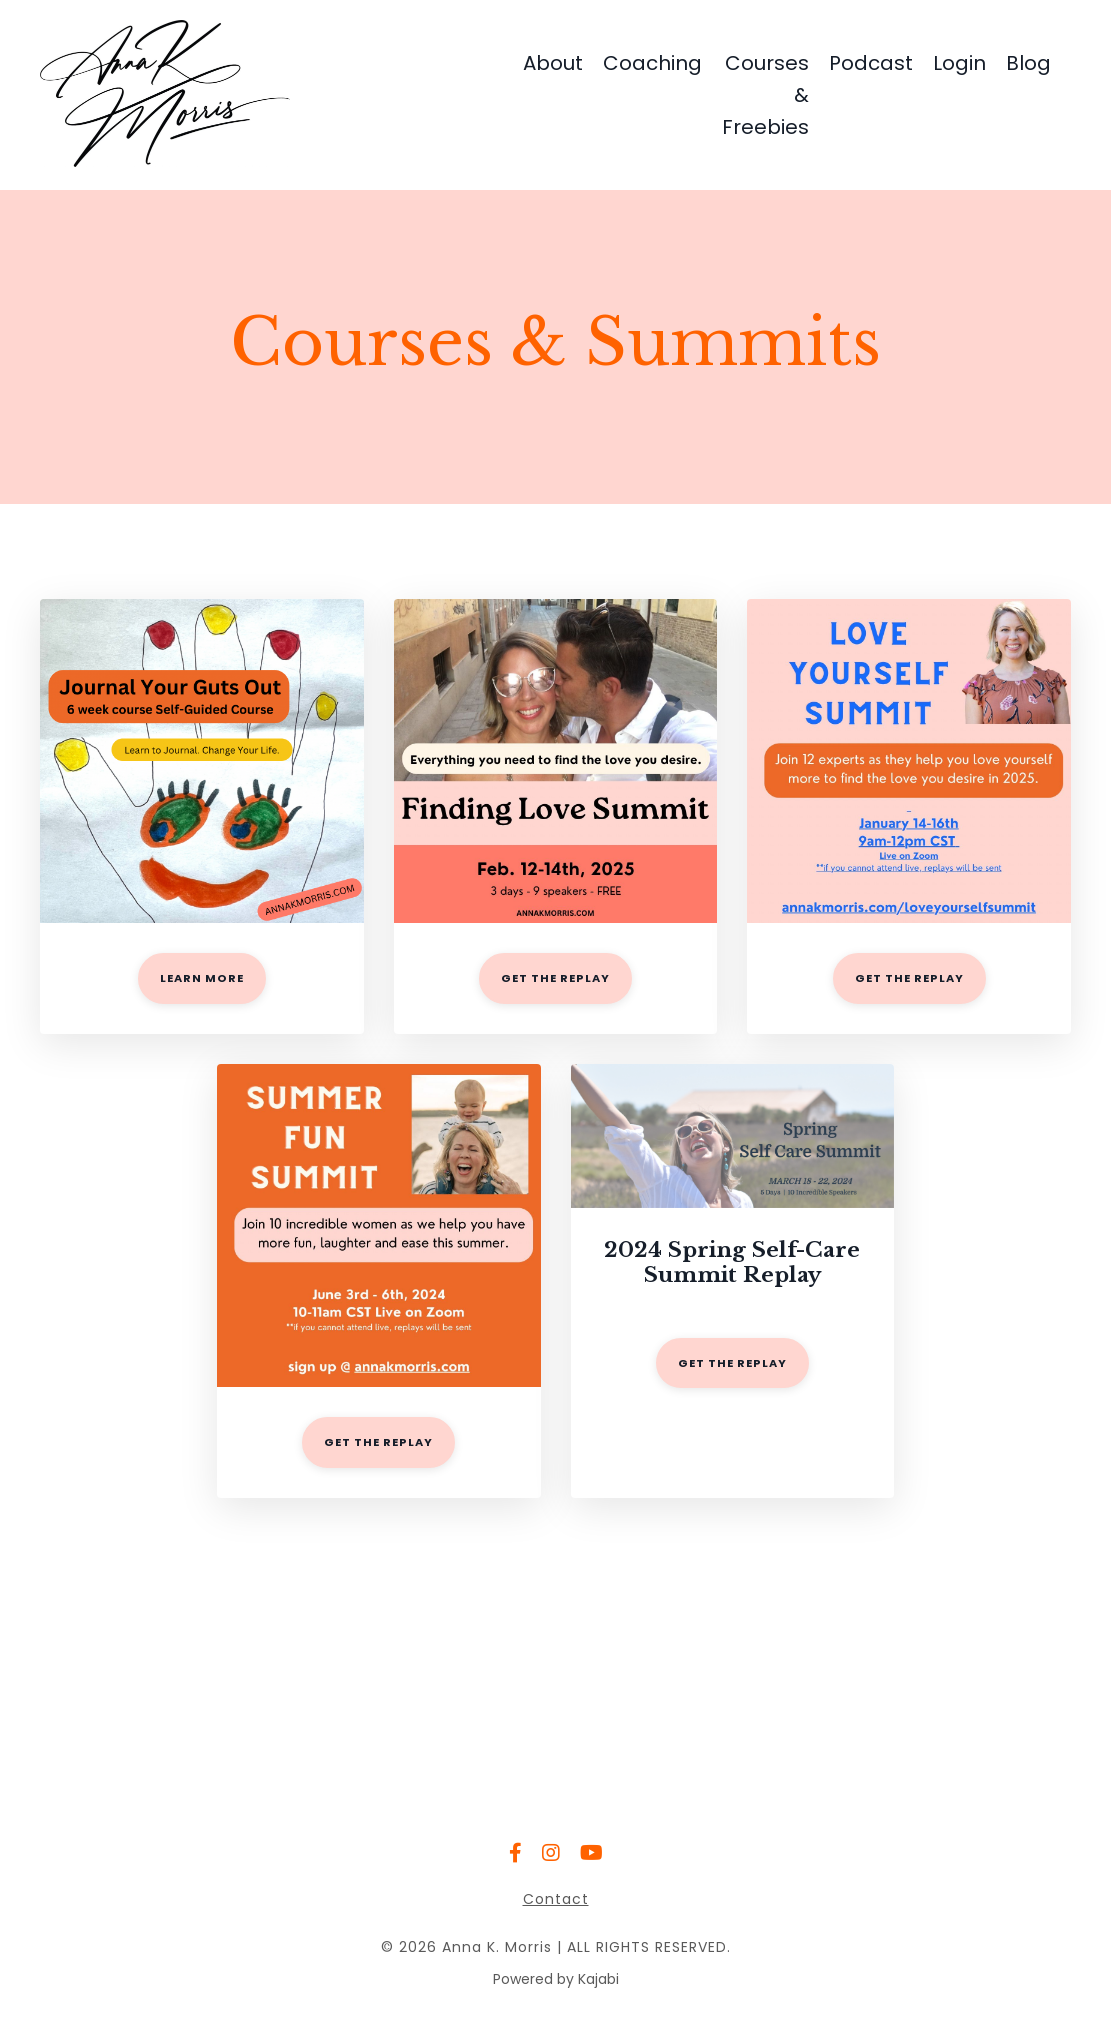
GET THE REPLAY (378, 1442)
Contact (556, 1899)
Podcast (871, 63)
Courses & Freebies (765, 95)
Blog (1028, 63)
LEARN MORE (202, 978)
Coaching (652, 63)
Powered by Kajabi (556, 1979)
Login (959, 63)
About (553, 63)
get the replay (555, 978)
